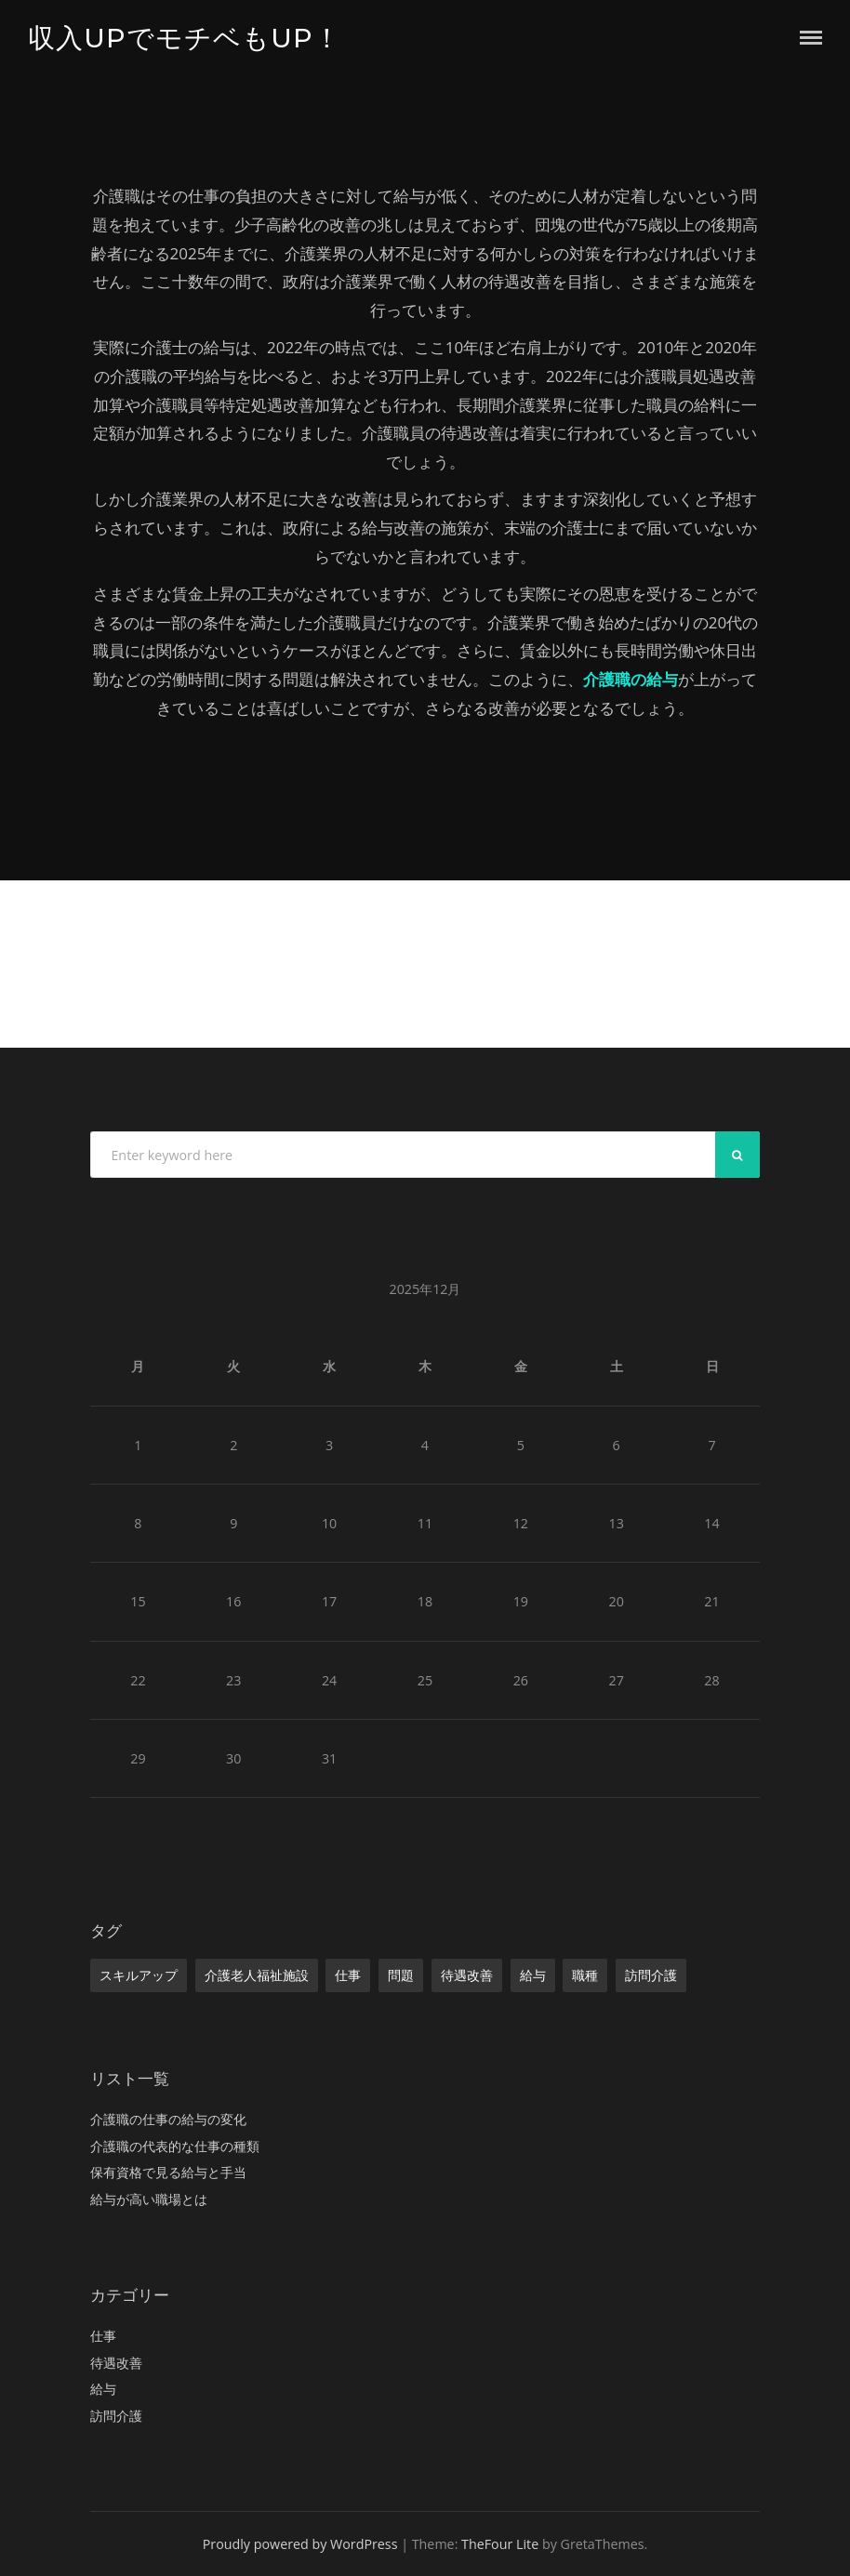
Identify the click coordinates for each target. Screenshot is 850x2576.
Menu (811, 38)
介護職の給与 (630, 679)
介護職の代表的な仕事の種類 (174, 2146)
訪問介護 (651, 1975)
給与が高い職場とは (148, 2199)
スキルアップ (139, 1975)
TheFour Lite (499, 2544)
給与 (533, 1975)
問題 (401, 1975)
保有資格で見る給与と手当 (168, 2172)
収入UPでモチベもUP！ (184, 37)
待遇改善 (467, 1975)
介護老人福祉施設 (257, 1975)
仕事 (348, 1975)
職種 (585, 1975)
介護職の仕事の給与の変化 (168, 2119)
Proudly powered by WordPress (300, 2544)
